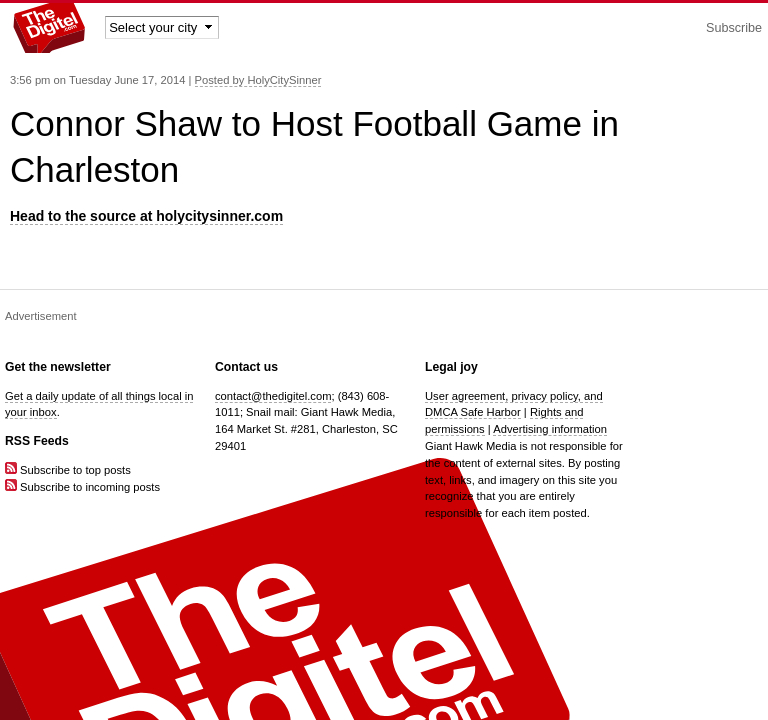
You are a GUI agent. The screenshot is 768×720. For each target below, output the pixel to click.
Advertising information (550, 429)
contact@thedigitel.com (273, 396)
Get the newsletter (58, 367)
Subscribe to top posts (68, 470)
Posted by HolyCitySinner (258, 80)
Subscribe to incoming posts (82, 487)
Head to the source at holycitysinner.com (146, 216)
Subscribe (734, 28)
